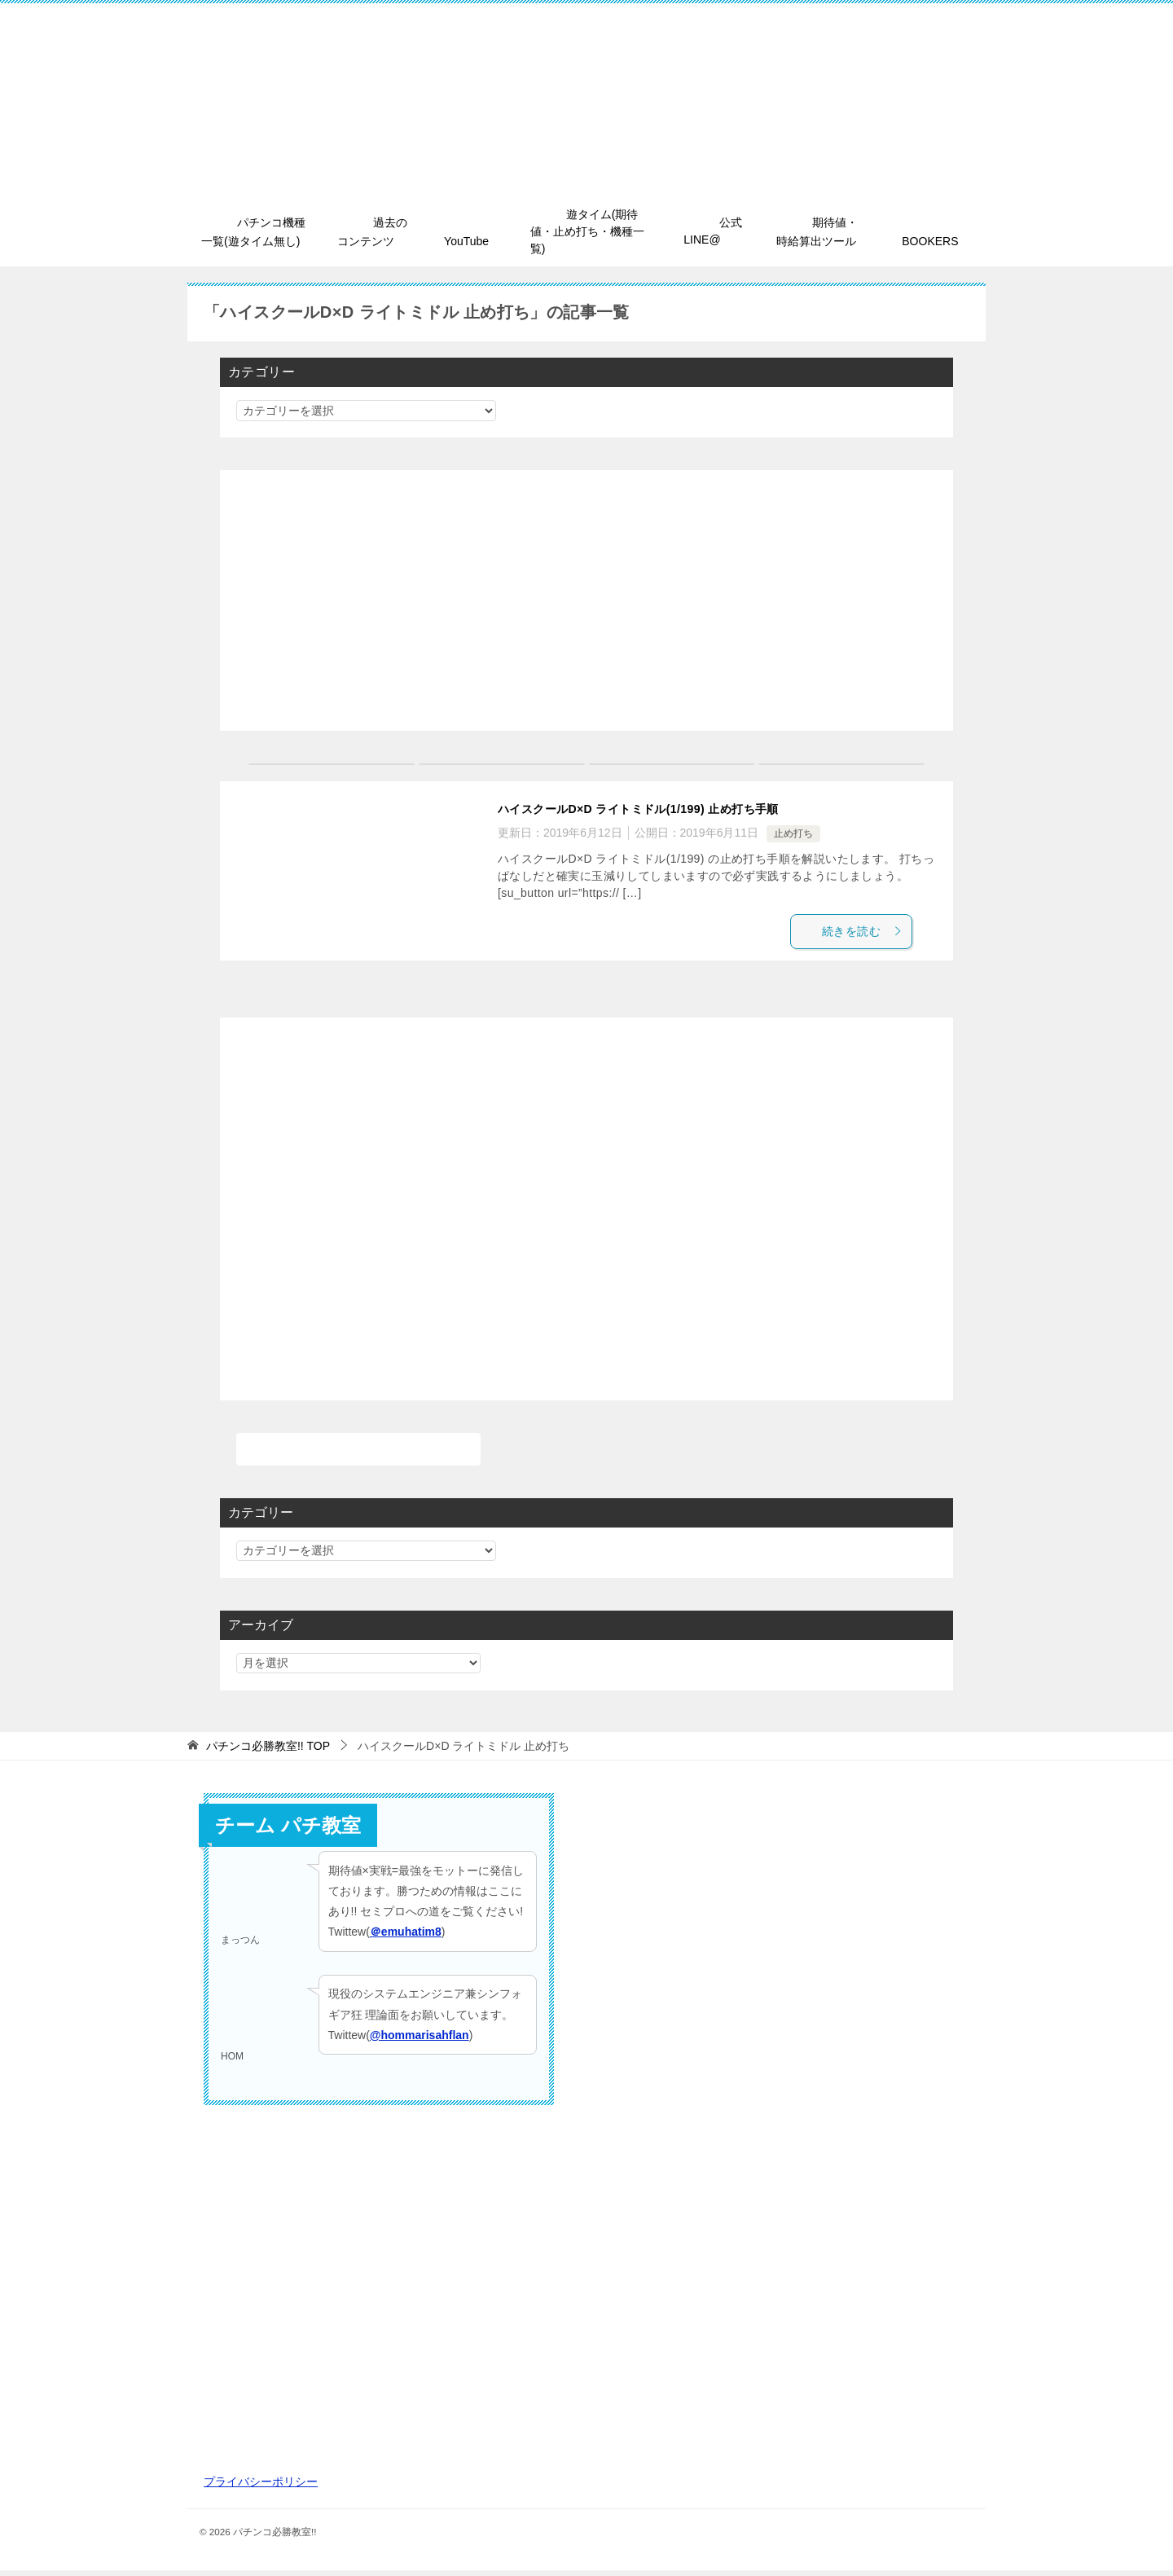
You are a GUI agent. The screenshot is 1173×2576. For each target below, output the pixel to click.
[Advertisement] (586, 600)
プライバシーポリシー (261, 2486)
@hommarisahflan (419, 2039)
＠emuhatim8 (406, 1937)
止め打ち (793, 832)
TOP (268, 1750)
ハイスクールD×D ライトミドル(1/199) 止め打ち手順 (657, 808)
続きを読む (875, 932)
